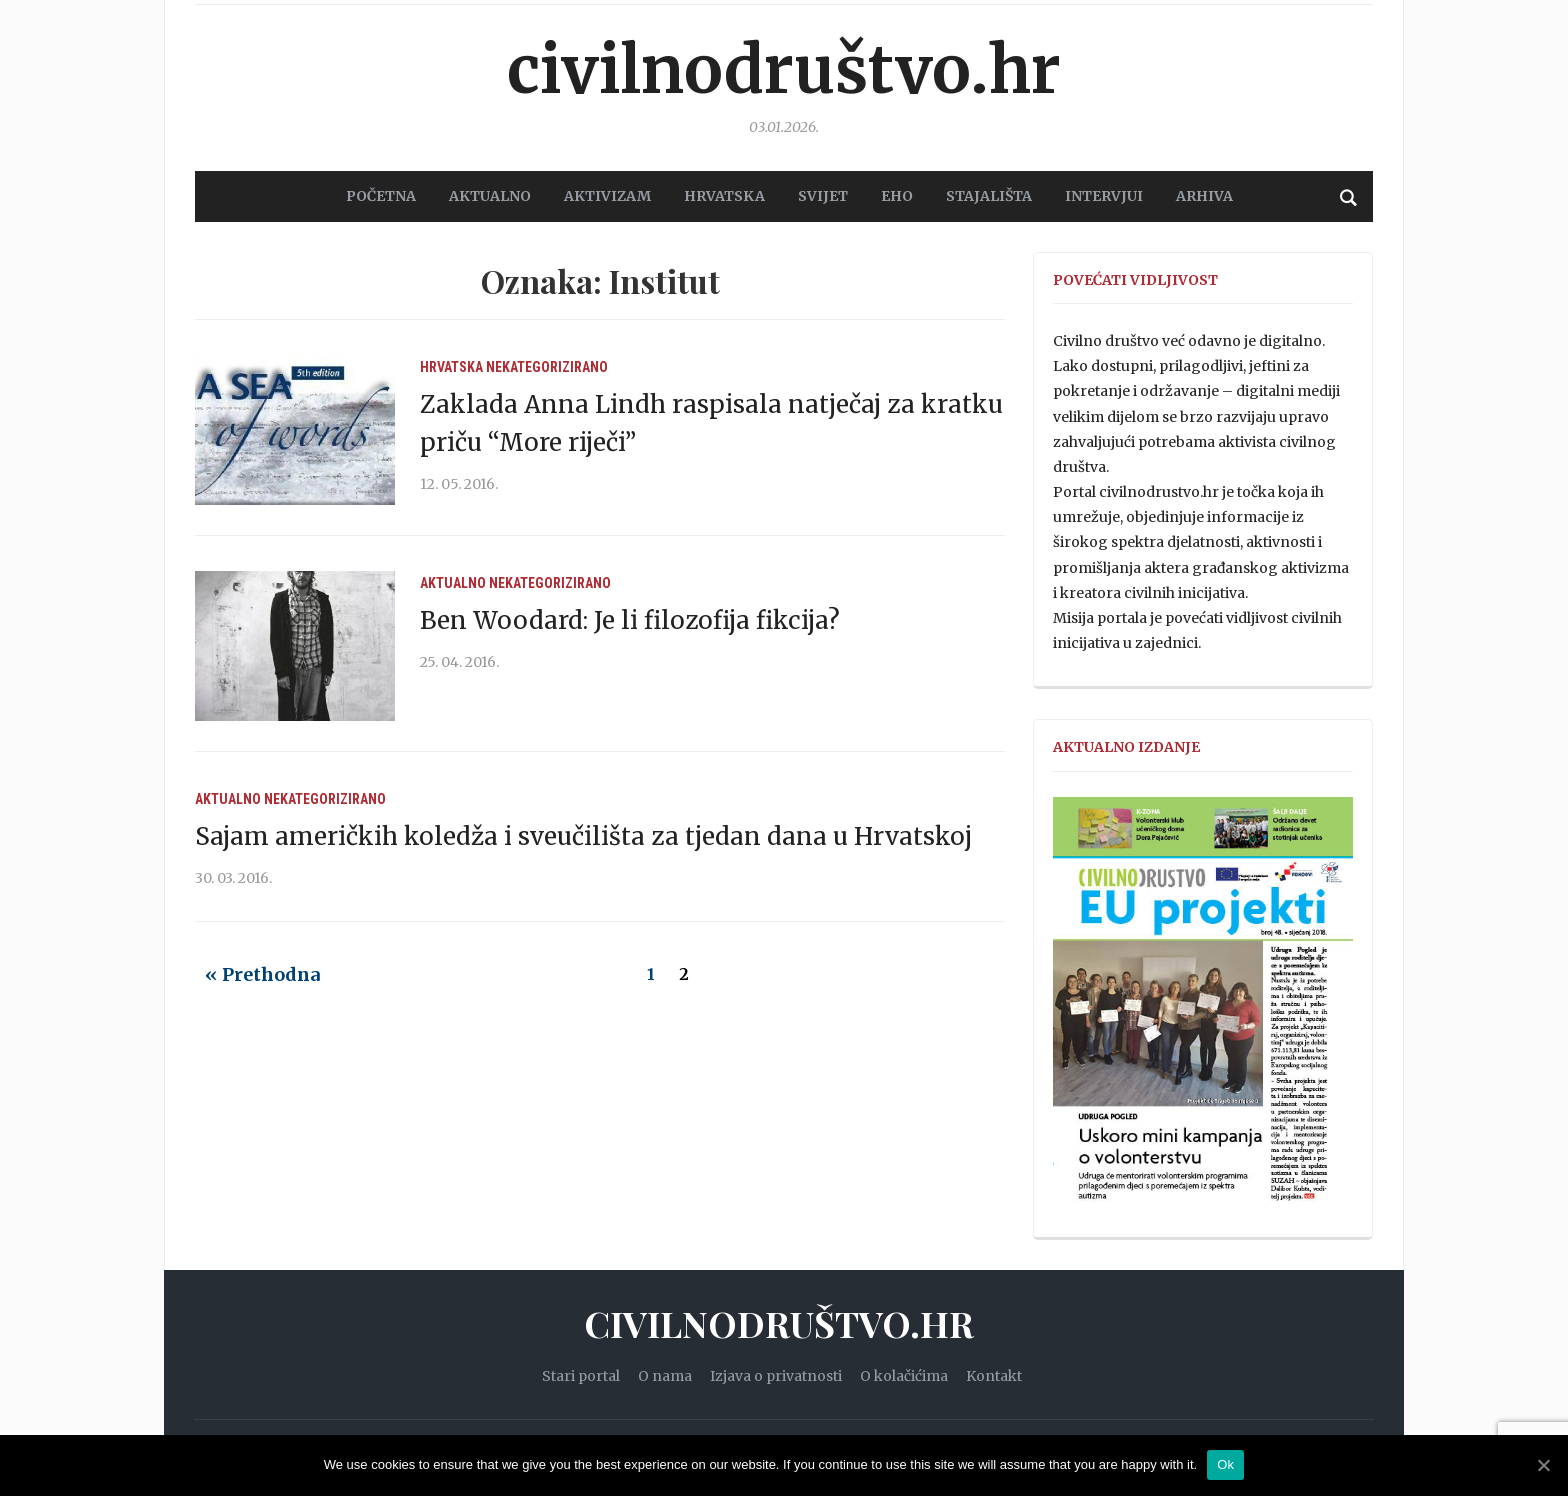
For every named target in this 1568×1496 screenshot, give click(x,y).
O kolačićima (904, 1376)
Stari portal (581, 1376)
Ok (1225, 1464)
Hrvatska (451, 367)
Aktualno (453, 583)
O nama (665, 1376)
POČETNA (381, 196)
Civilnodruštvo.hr (784, 70)
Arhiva (1204, 196)
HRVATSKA (724, 196)
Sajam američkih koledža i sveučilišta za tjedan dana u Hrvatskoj (583, 836)
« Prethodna (262, 974)
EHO (897, 196)
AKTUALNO (490, 196)
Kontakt (994, 1376)
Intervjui (1104, 196)
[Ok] (1543, 1465)
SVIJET (823, 196)
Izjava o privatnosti (776, 1376)
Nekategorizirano (547, 367)
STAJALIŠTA (989, 196)
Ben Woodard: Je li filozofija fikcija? (630, 620)
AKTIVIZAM (607, 196)
